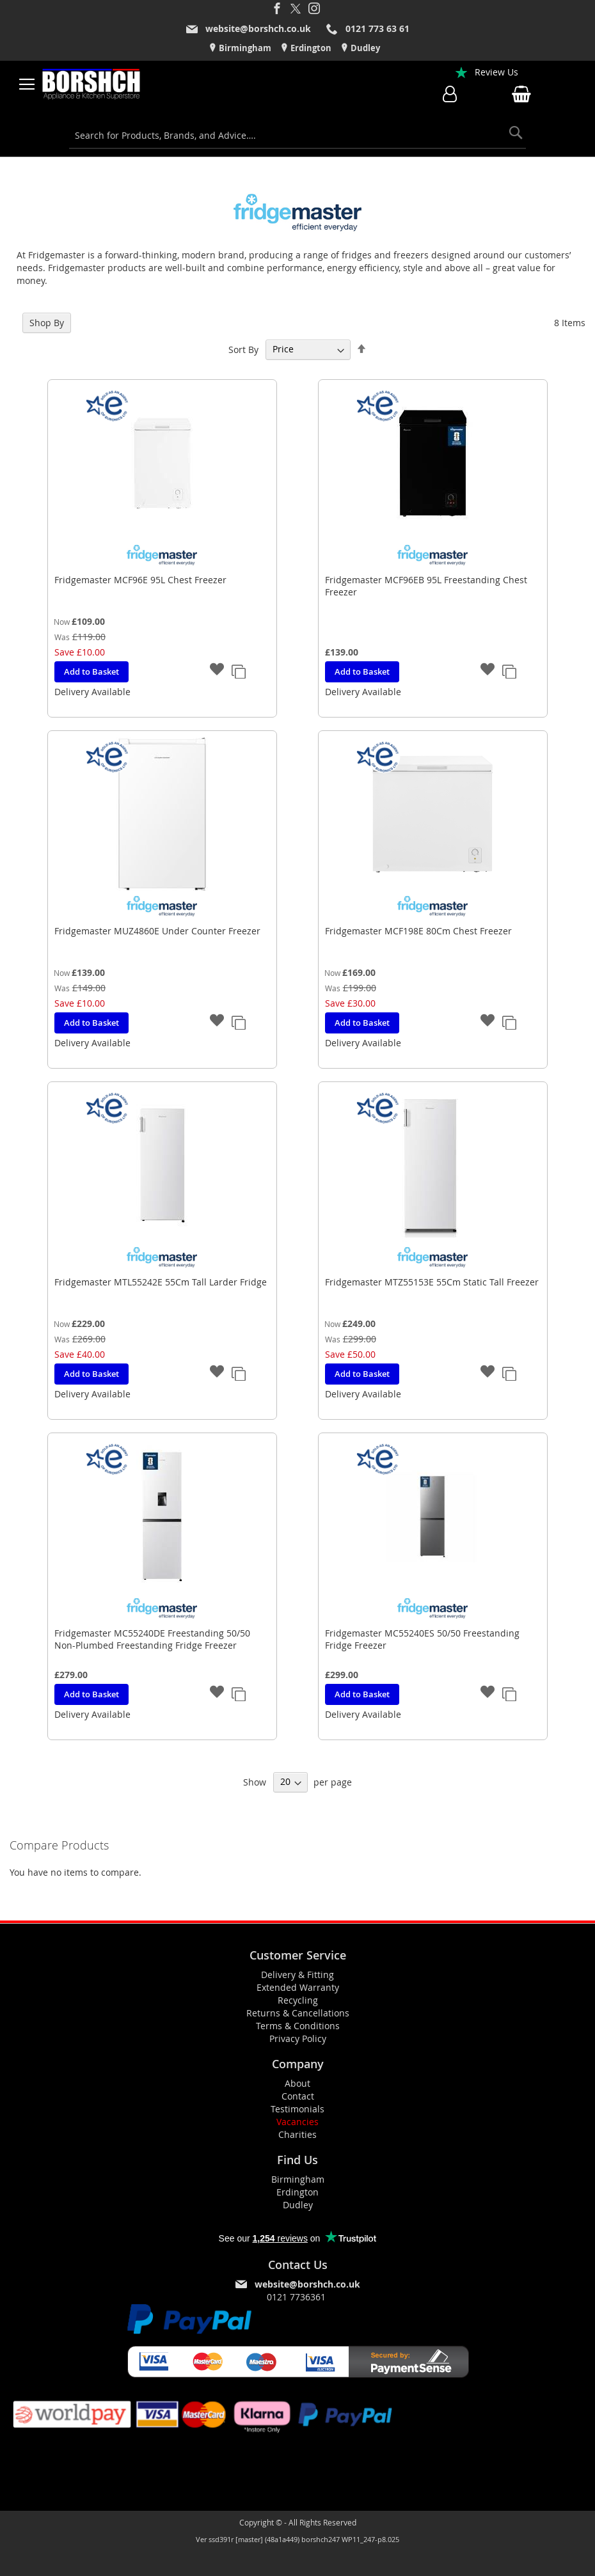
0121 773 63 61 (377, 28)
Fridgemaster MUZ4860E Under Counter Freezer (157, 931)
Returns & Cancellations (297, 2013)
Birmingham (244, 48)
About (297, 2083)
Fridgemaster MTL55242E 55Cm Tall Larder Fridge (160, 1282)
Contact (298, 2096)
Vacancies (297, 2122)
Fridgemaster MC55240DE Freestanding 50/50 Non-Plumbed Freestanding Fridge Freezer (152, 1639)
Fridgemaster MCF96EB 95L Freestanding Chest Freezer (426, 586)
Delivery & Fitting (297, 1974)
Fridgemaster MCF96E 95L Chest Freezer (140, 580)
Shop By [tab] (46, 323)
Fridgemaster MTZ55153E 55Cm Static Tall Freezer (432, 1282)
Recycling (298, 2000)
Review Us (496, 72)
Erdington (310, 48)
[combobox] (297, 135)
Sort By (243, 349)
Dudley (364, 48)
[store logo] (91, 84)
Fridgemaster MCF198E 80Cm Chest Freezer (418, 931)
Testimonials (297, 2109)
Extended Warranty (298, 1987)
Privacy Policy (297, 2038)
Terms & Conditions (298, 2026)
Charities (297, 2134)
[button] (217, 670)
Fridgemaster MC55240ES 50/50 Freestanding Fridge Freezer (422, 1639)
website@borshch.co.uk (258, 28)
